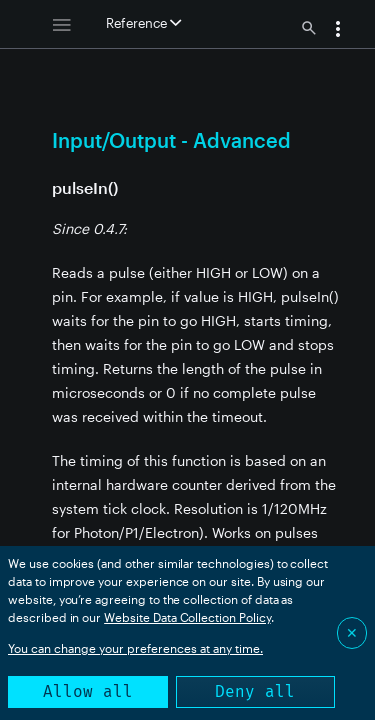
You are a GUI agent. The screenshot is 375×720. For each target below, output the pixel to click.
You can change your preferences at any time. (135, 648)
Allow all (88, 691)
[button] (338, 31)
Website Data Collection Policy (187, 617)
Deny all (255, 691)
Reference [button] (143, 23)
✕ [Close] (352, 632)
